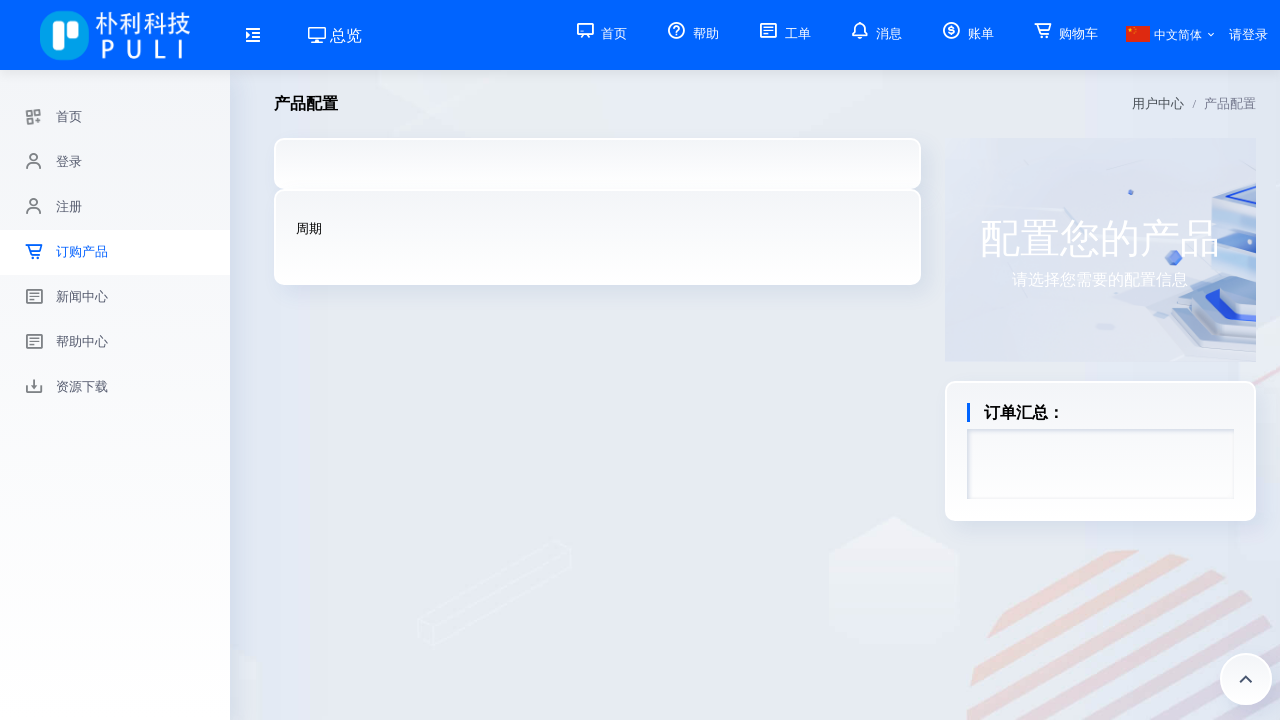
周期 (309, 228)
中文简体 (1163, 35)
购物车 (1064, 33)
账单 (966, 33)
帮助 (691, 33)
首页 (600, 33)
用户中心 (1158, 103)
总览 (335, 35)
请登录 (1248, 34)
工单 (783, 33)
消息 (875, 33)
